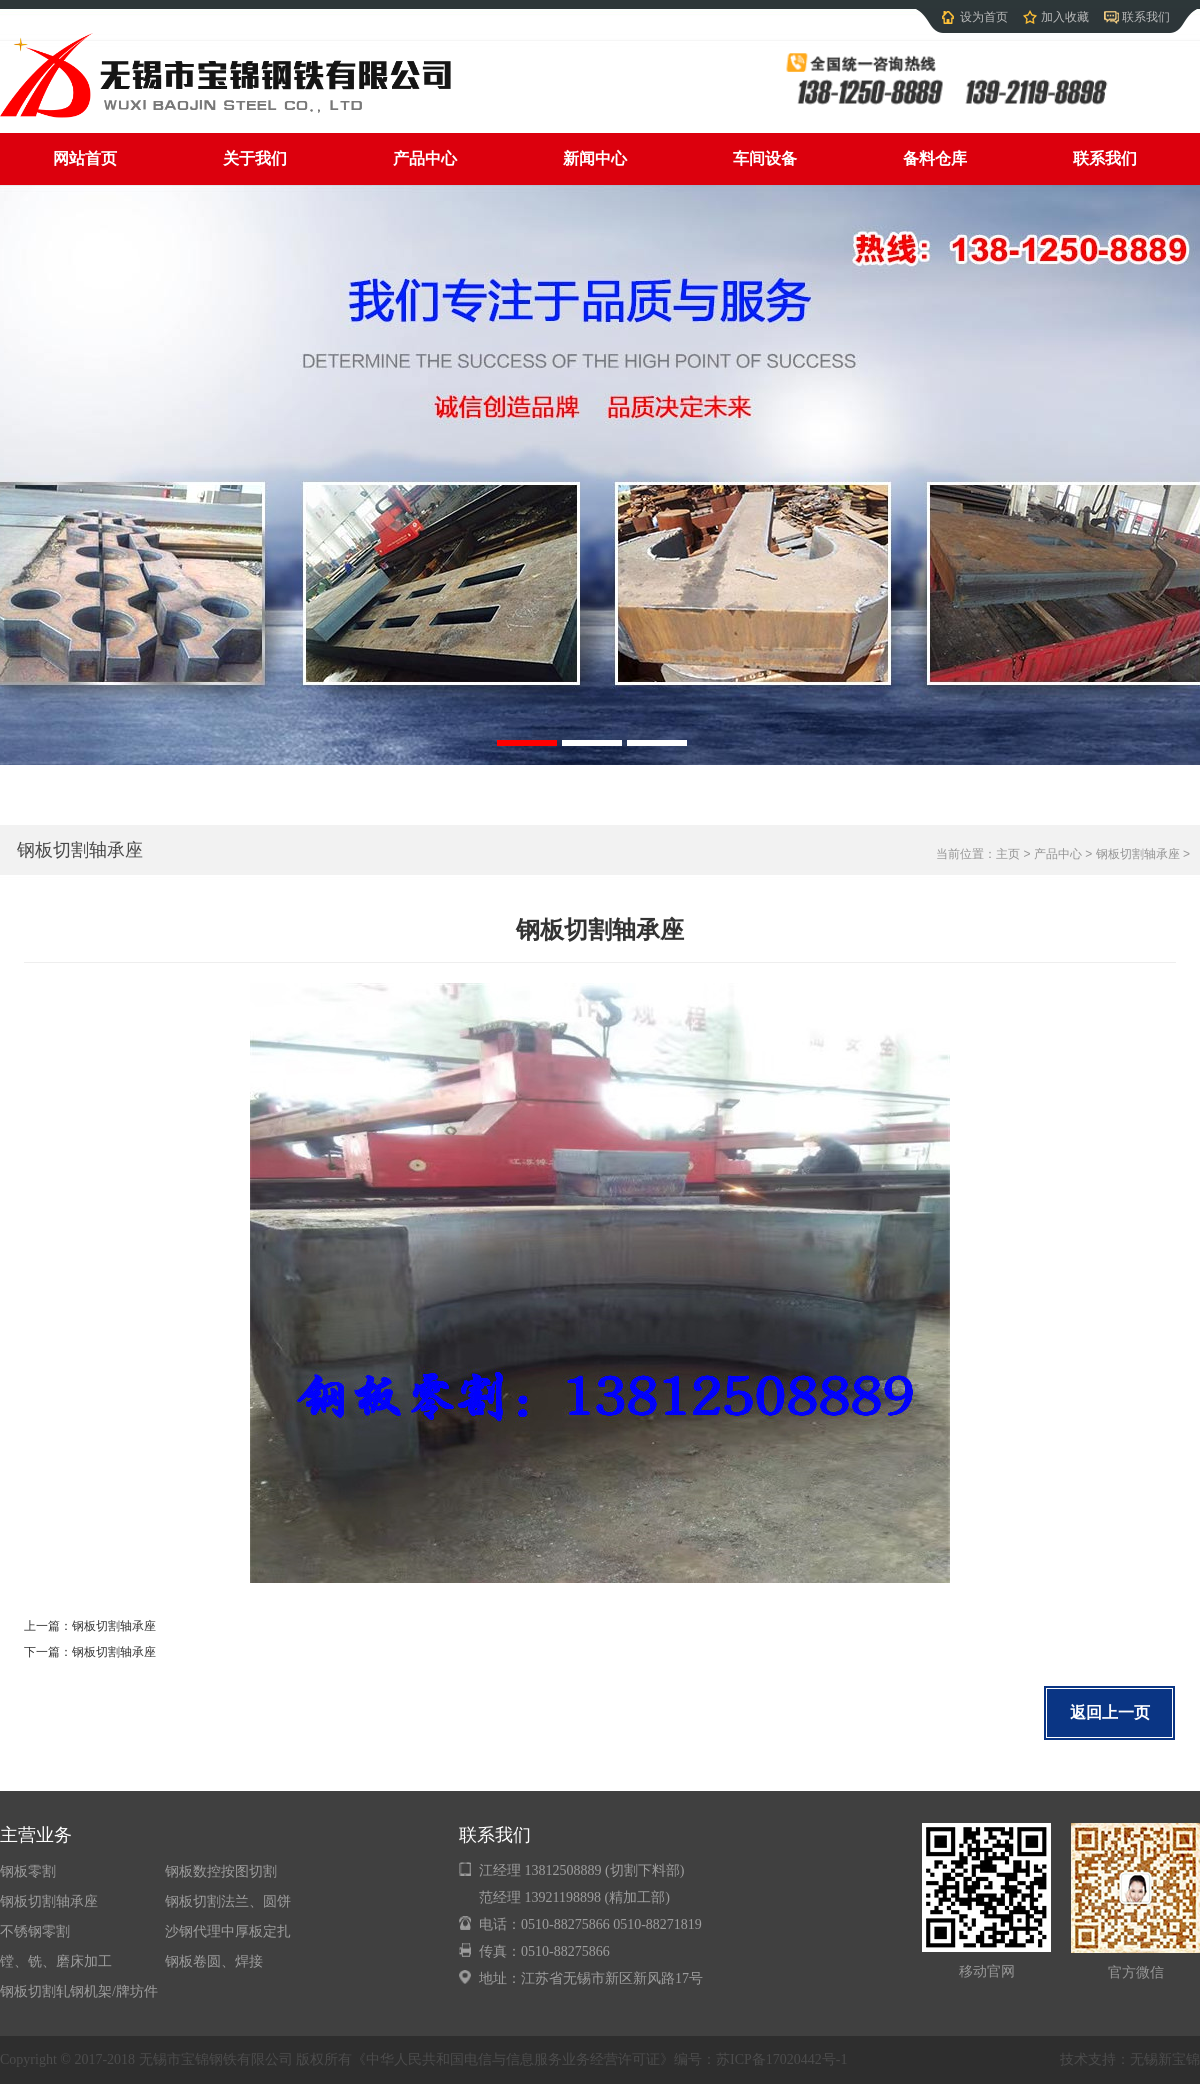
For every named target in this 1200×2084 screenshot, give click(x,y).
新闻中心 (595, 158)
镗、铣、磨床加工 (56, 1961)
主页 (1008, 854)
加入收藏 (1065, 17)
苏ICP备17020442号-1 (781, 2059)
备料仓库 (935, 158)
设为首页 (984, 17)
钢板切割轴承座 (80, 850)
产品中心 (425, 158)
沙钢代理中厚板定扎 (228, 1931)
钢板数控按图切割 (221, 1871)
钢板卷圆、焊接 (214, 1961)
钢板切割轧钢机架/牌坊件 (79, 1991)
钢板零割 (28, 1871)
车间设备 (765, 158)
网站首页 (85, 158)
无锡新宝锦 (1165, 2059)
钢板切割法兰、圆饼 (228, 1901)
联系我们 (1146, 17)
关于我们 (255, 158)
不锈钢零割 (35, 1931)
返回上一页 (1110, 1712)
